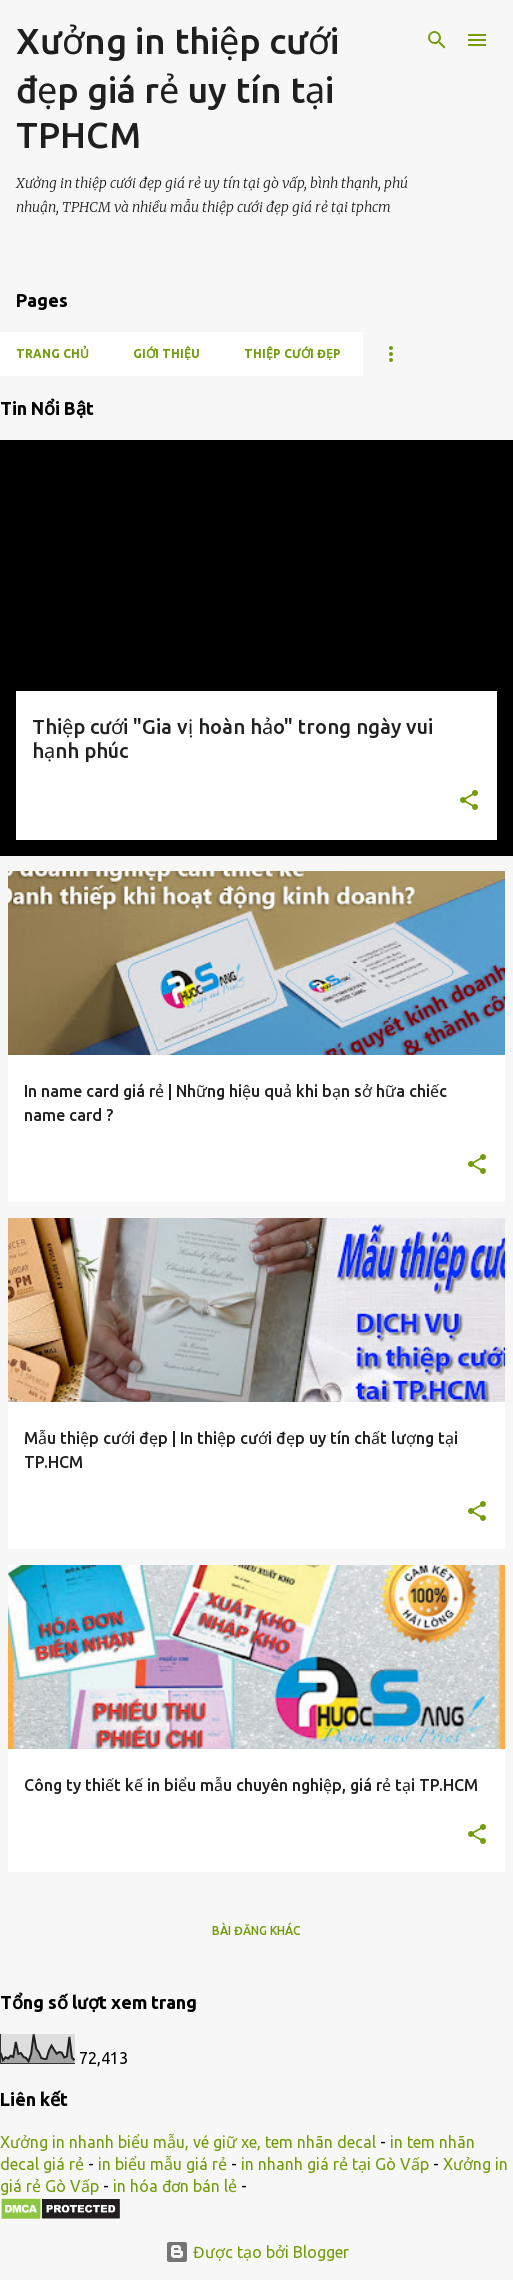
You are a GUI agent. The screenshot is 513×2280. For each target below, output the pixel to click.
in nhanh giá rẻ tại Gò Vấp (335, 2164)
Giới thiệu (166, 353)
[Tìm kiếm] (437, 40)
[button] (469, 802)
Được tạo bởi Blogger (257, 2252)
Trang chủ (52, 353)
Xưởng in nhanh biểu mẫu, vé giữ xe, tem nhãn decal (188, 2142)
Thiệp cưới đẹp (292, 353)
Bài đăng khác (256, 1930)
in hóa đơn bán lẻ (175, 2186)
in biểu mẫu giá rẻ (162, 2164)
